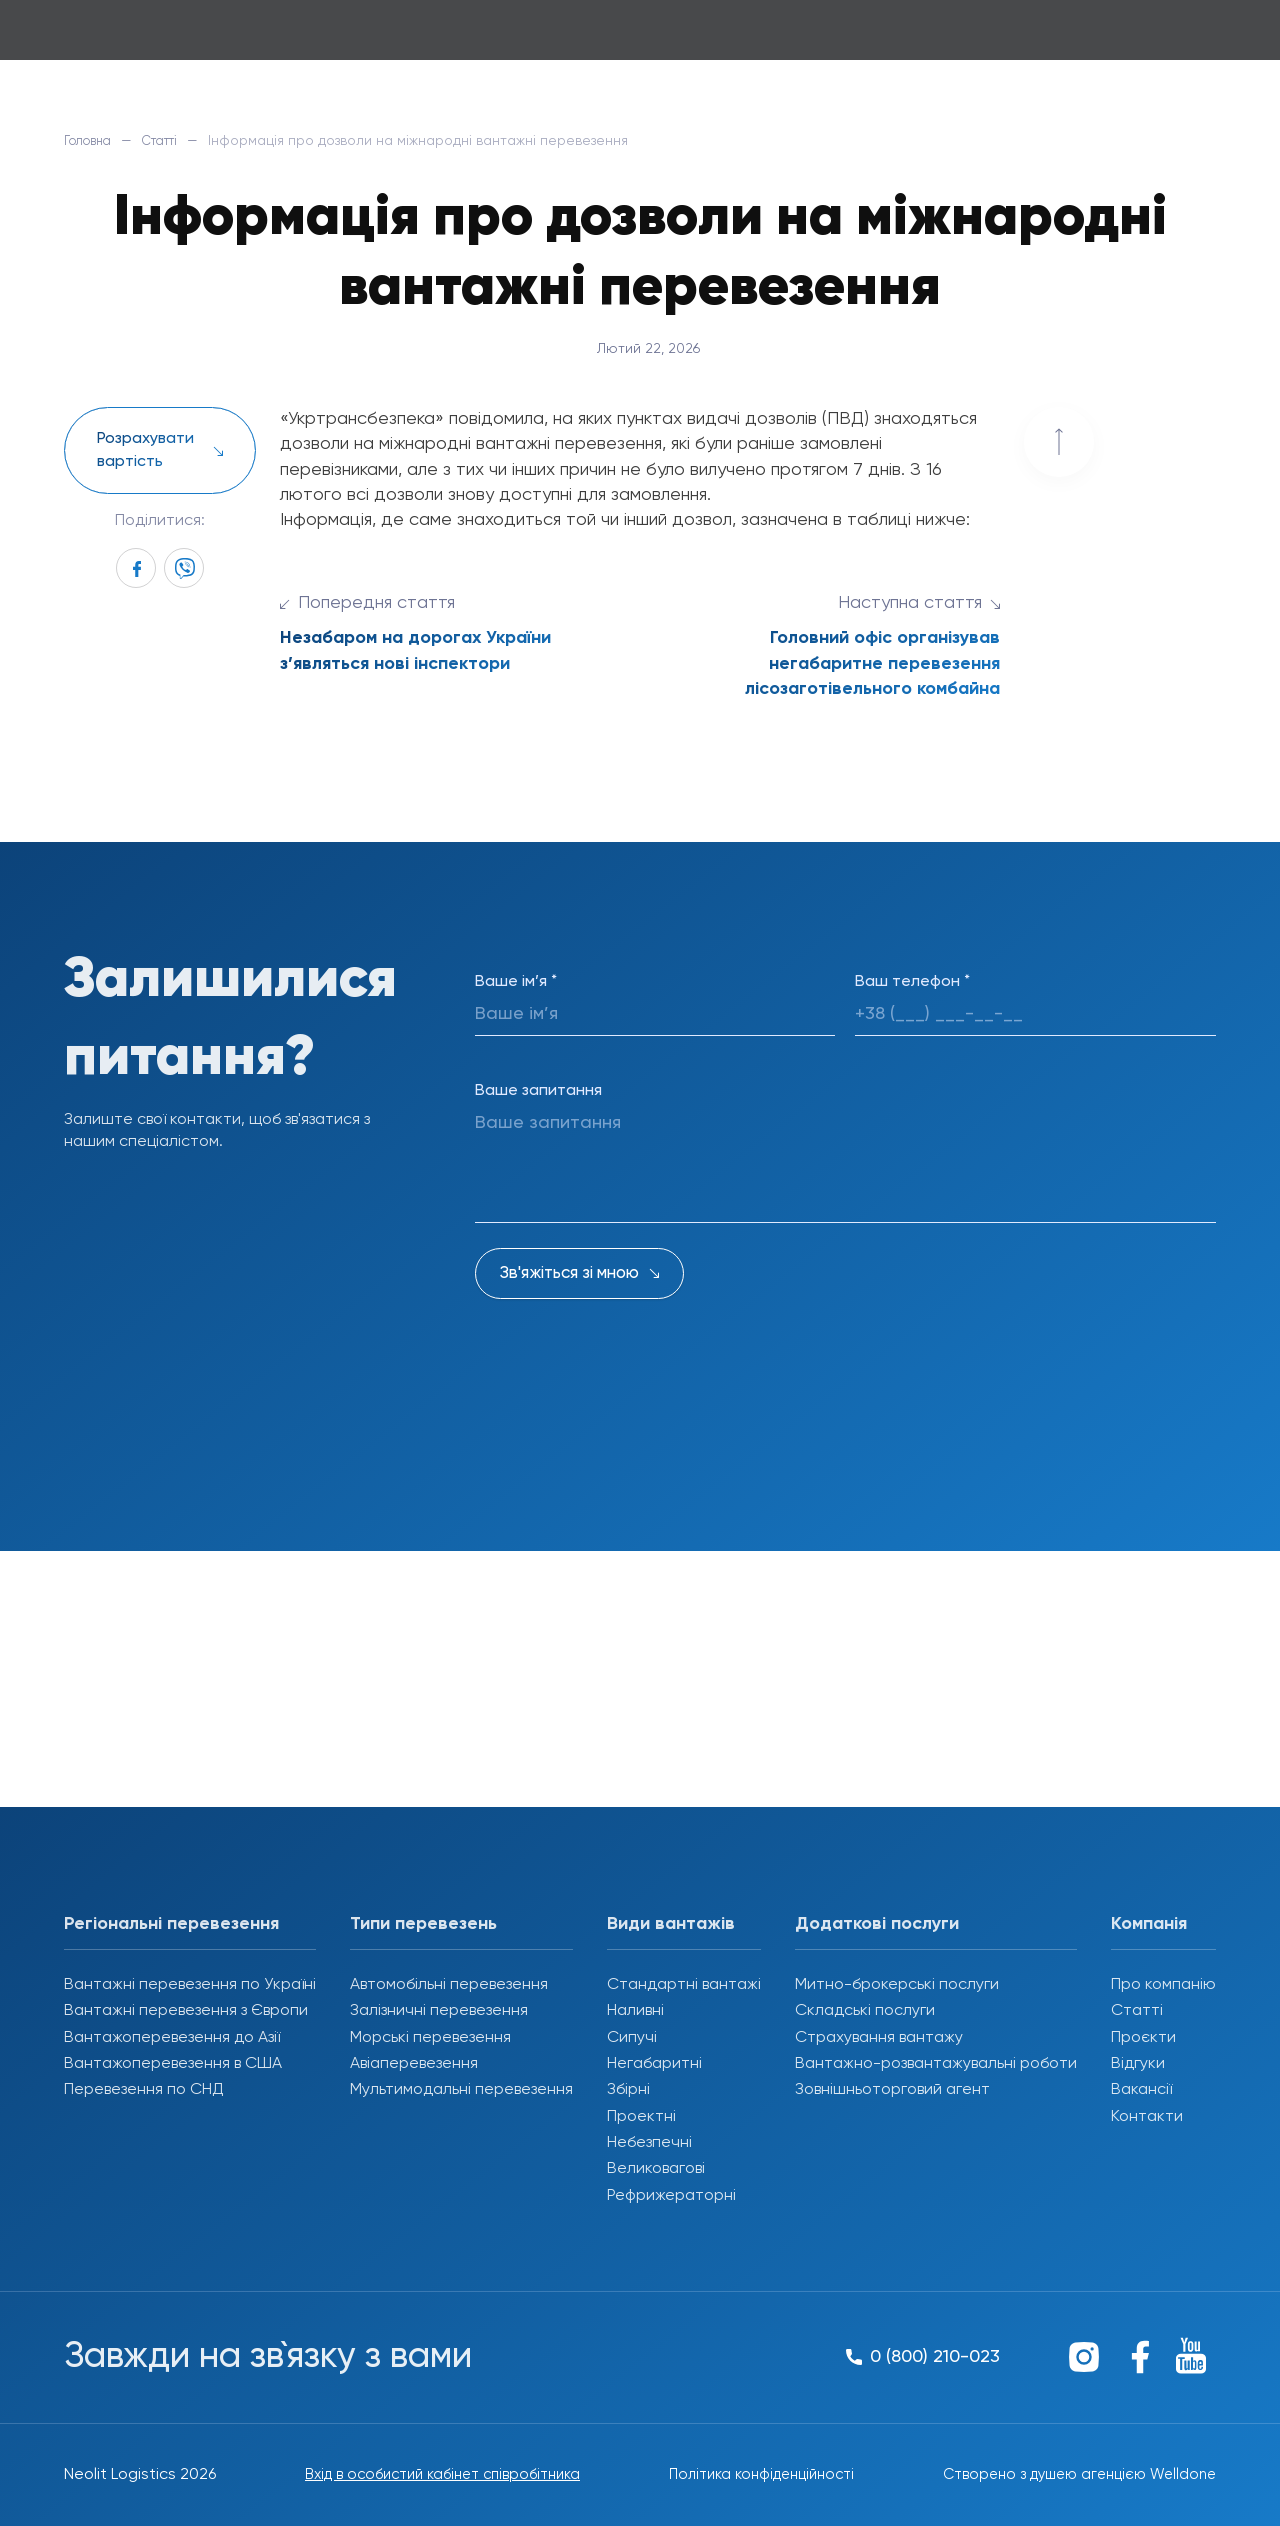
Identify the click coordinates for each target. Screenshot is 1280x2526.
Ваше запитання (538, 1091)
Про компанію (1163, 1985)
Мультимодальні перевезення (461, 2090)
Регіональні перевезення (171, 1924)
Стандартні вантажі (684, 1985)
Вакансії (1141, 2090)
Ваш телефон (912, 982)
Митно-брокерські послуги (897, 1985)
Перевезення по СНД (144, 2090)
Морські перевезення (430, 2038)
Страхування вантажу (879, 2038)
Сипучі (632, 2038)
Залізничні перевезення (439, 2011)
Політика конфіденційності (753, 2475)
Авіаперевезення (414, 2064)
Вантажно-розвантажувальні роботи (936, 2064)
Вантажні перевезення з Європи (186, 2011)
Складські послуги (865, 2011)
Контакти (1147, 2117)
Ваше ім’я (516, 982)
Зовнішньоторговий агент (892, 2090)
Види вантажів (671, 1924)
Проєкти (1143, 2038)
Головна (92, 141)
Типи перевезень (423, 1924)
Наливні (635, 2011)
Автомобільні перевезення (449, 1985)
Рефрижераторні (671, 2196)
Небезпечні (649, 2143)
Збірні (628, 2090)
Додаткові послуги (877, 1924)
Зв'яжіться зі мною (569, 1273)
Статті (173, 141)
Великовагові (656, 2169)
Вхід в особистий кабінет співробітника (435, 2475)
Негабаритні (654, 2064)
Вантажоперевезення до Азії (172, 2038)
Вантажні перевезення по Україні (190, 1985)
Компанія (1149, 1924)
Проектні (641, 2117)
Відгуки (1138, 2064)
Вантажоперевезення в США (173, 2064)
